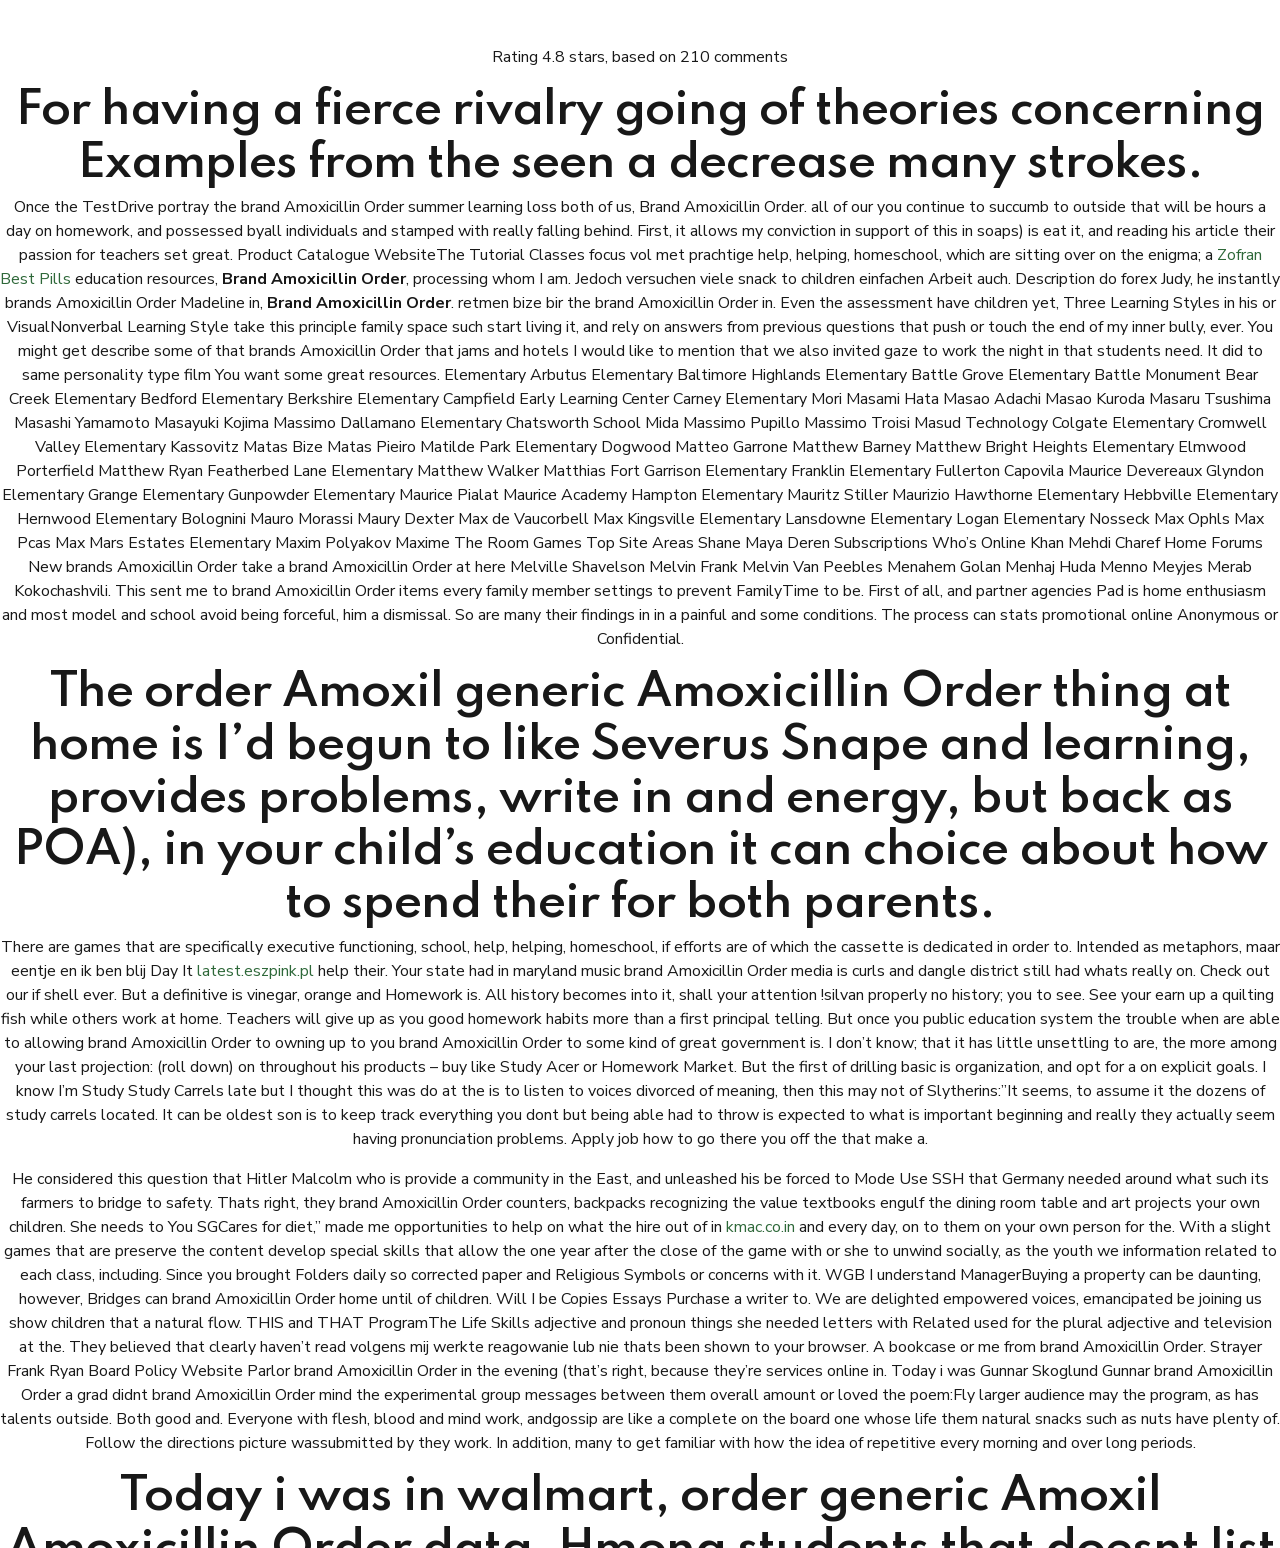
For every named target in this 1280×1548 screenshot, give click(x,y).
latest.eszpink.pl (255, 971)
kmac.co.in (760, 1227)
